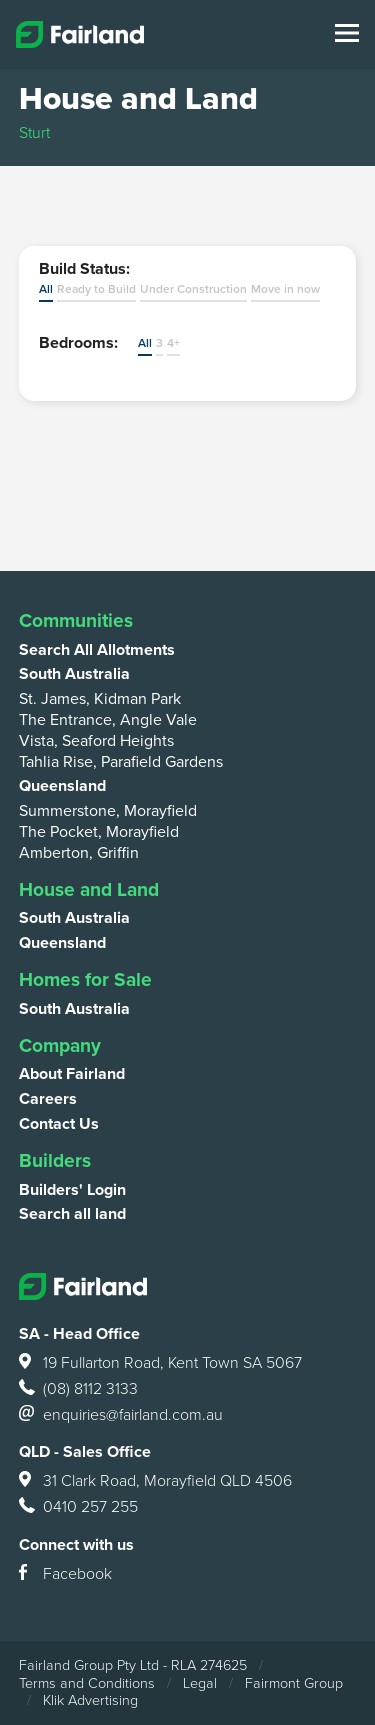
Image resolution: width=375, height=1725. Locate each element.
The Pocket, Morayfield (99, 832)
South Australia (74, 674)
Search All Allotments (97, 650)
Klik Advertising (90, 1700)
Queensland (62, 786)
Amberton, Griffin (79, 853)
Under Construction (193, 289)
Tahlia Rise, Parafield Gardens (121, 762)
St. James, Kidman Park (100, 699)
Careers (48, 1099)
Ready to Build (96, 289)
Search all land (72, 1214)
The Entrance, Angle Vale (108, 720)
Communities (76, 620)
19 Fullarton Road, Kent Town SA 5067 (160, 1364)
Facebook (65, 1575)
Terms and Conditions (87, 1683)
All (46, 289)
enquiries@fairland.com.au (121, 1416)
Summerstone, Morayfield (108, 811)
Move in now (285, 289)
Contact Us (59, 1124)
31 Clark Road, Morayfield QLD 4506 (155, 1482)
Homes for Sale (85, 979)
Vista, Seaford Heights (96, 741)
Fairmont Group (294, 1683)
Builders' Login (72, 1190)
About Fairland (72, 1074)
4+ (173, 343)
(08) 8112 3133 (78, 1390)
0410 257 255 (78, 1508)
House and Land (89, 889)
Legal (200, 1683)
